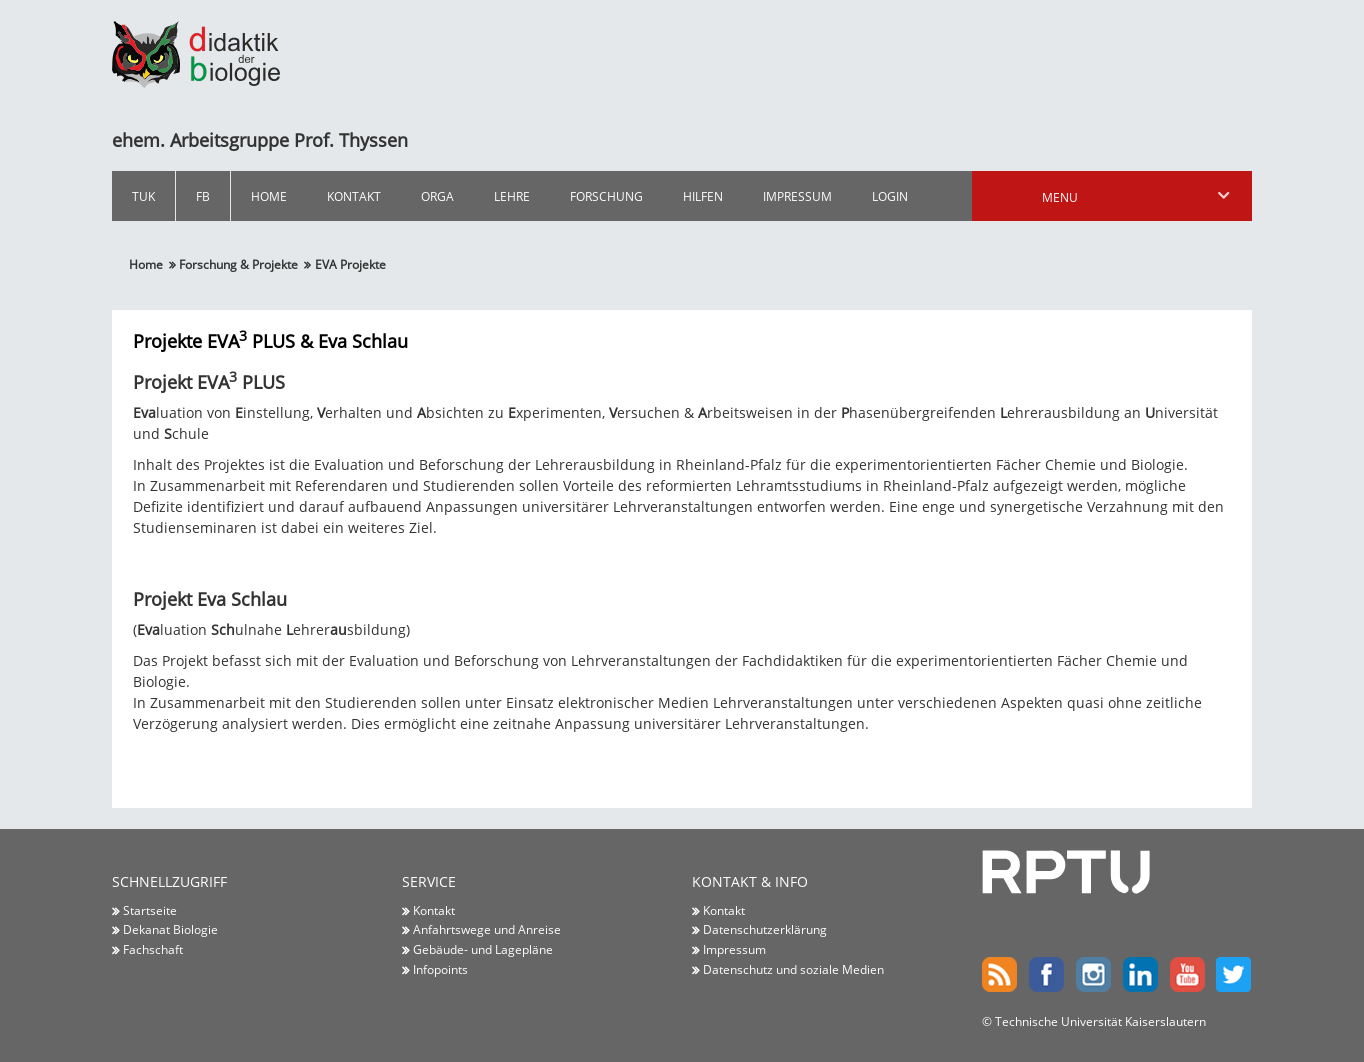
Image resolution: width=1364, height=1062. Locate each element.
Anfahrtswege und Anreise (487, 930)
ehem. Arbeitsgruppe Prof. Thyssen (260, 140)
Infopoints (440, 969)
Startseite (150, 910)
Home (269, 196)
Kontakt (354, 196)
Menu (1137, 197)
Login (890, 196)
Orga (437, 196)
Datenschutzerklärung (765, 930)
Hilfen (703, 196)
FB (203, 196)
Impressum (797, 196)
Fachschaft (153, 949)
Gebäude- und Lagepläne (483, 949)
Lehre (512, 196)
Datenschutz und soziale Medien (793, 969)
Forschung (606, 196)
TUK (143, 196)
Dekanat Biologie (170, 930)
